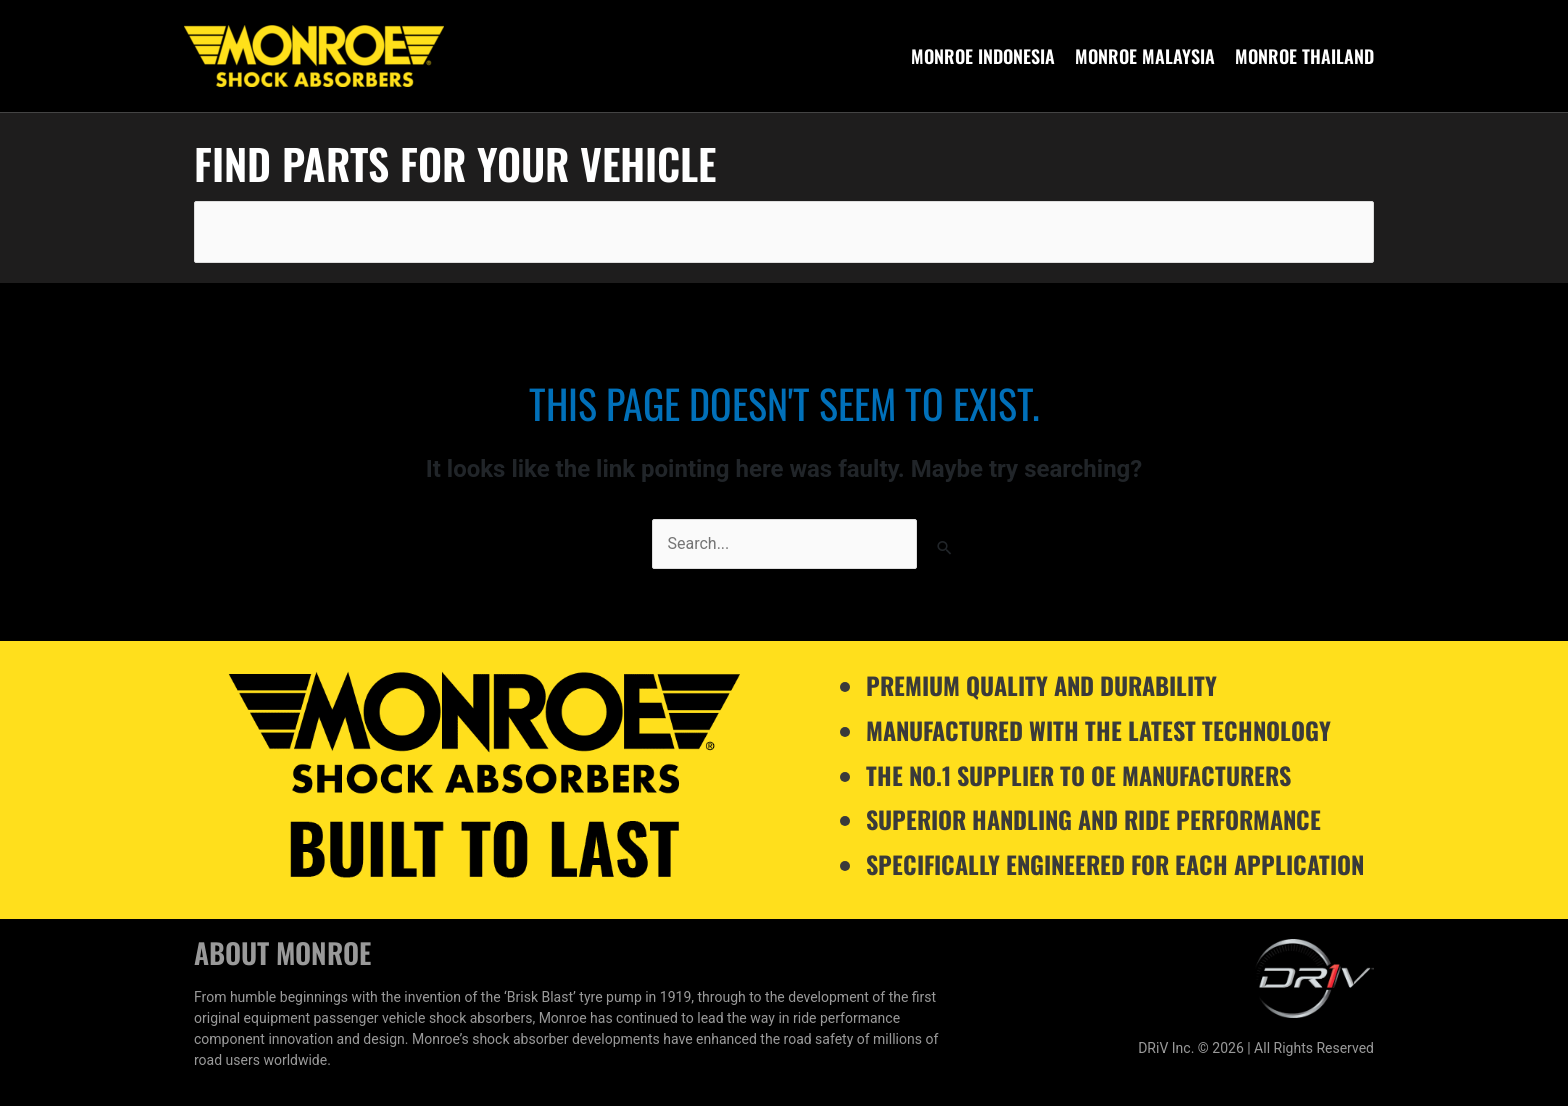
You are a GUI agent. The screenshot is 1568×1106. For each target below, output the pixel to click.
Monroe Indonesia (983, 56)
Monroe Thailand (1304, 56)
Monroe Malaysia (1145, 56)
